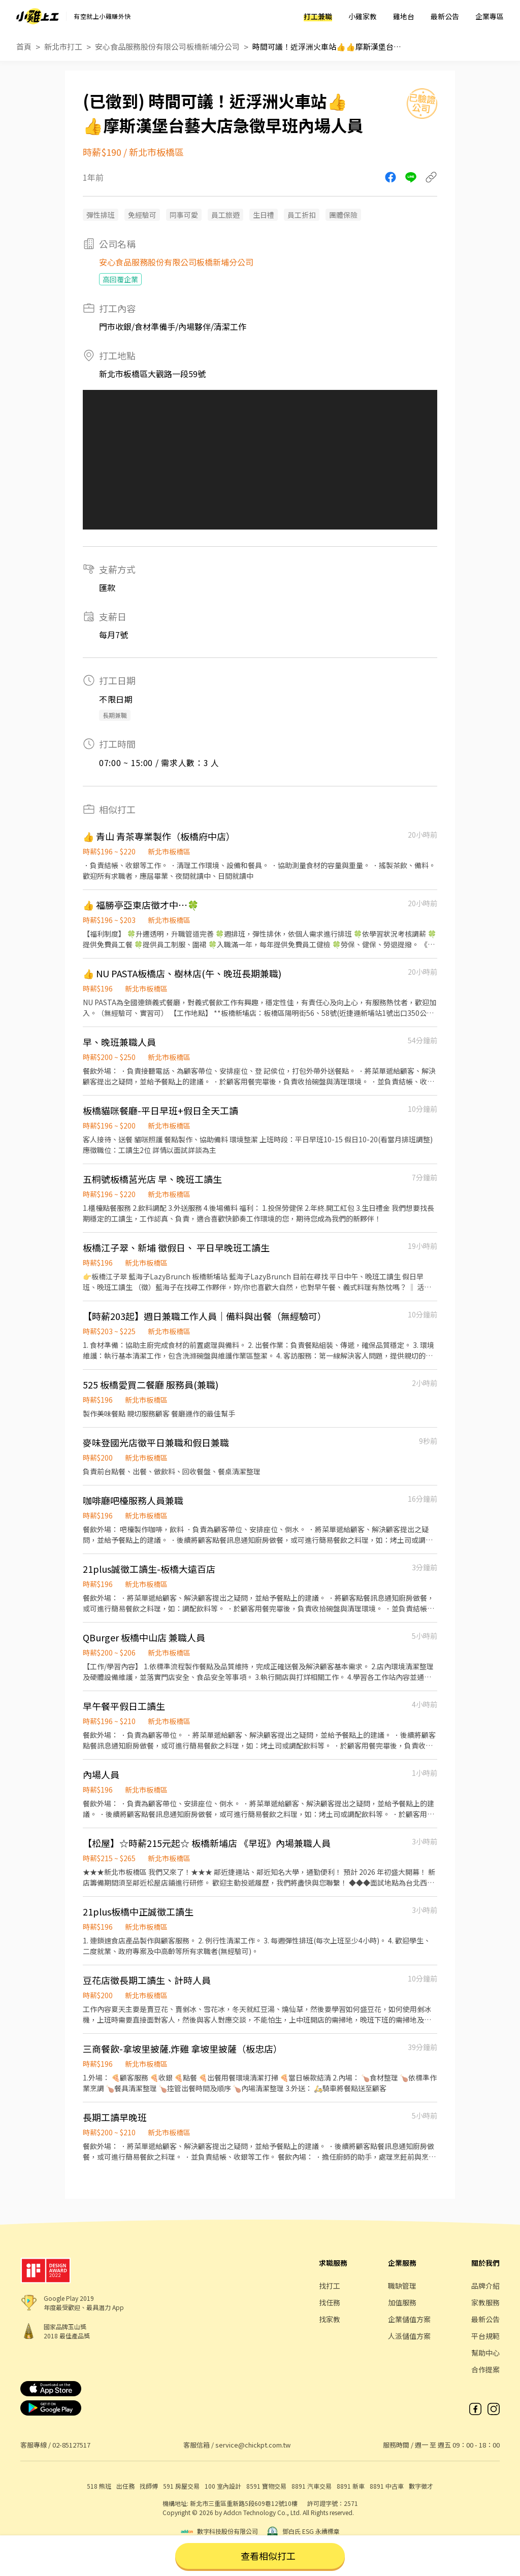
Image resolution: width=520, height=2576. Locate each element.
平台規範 (485, 2336)
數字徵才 (421, 2486)
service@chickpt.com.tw (252, 2445)
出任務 (125, 2486)
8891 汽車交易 (311, 2486)
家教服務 (485, 2302)
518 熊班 (99, 2486)
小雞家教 (362, 16)
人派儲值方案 (409, 2336)
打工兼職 (318, 16)
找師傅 (149, 2486)
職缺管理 (402, 2286)
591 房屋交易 (181, 2486)
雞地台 (403, 16)
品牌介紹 (485, 2286)
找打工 (329, 2286)
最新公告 (445, 16)
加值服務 (402, 2302)
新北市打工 (63, 46)
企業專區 (489, 16)
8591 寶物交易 (266, 2486)
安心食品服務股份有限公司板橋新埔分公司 (167, 46)
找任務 (329, 2302)
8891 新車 (351, 2486)
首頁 (23, 46)
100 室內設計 (223, 2486)
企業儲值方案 (409, 2319)
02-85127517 (71, 2445)
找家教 (329, 2319)
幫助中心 (485, 2353)
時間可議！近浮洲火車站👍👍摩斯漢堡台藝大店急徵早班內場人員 (328, 46)
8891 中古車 (387, 2486)
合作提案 (485, 2369)
